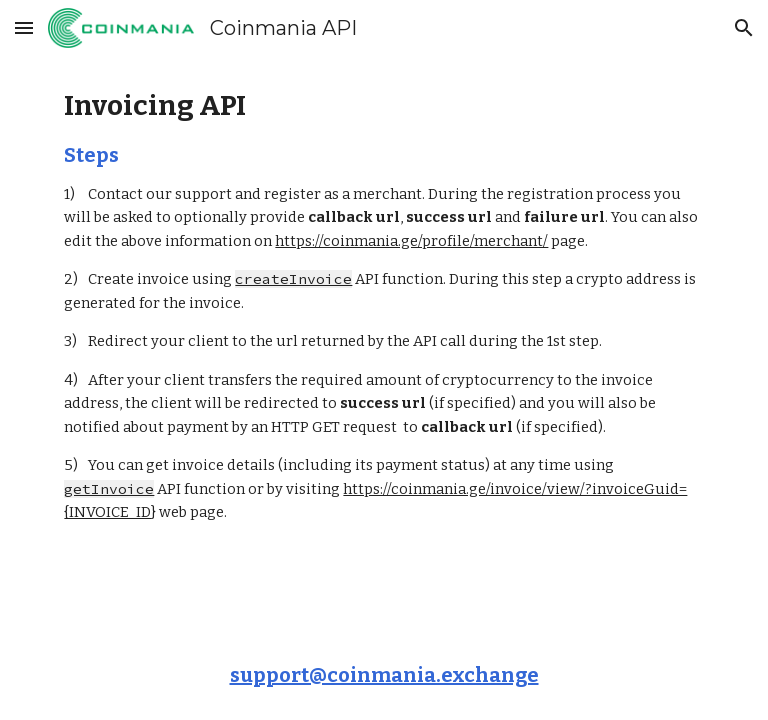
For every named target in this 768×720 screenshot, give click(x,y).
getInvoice (109, 489)
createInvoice (293, 279)
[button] (24, 27)
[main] (383, 306)
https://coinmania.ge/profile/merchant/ (411, 241)
